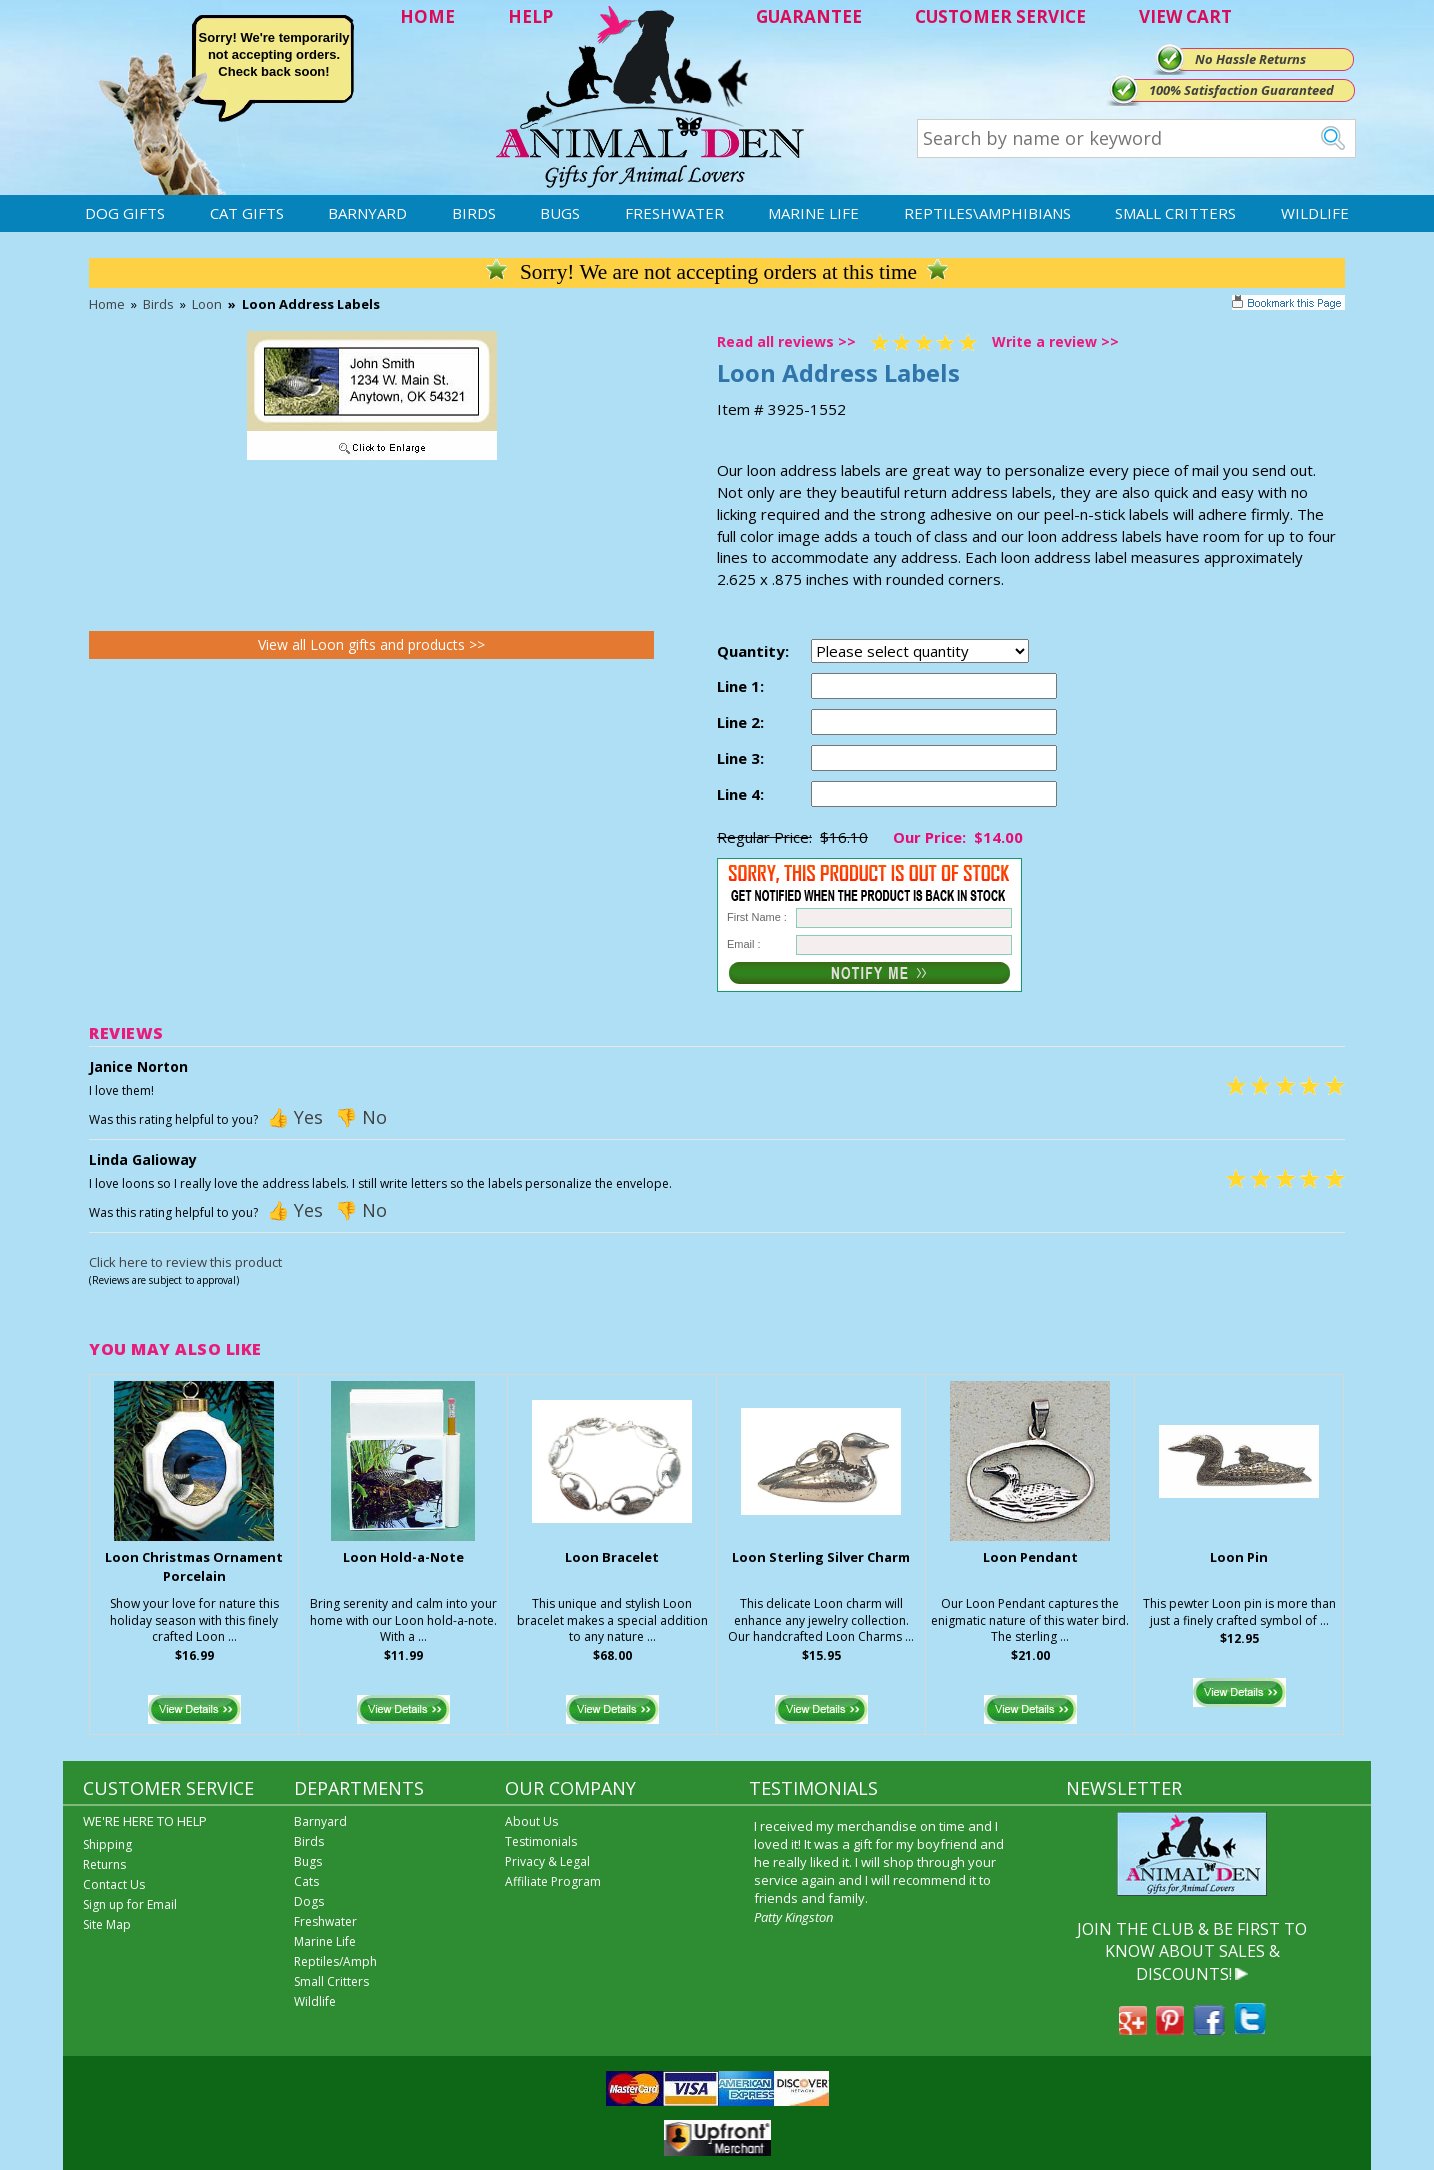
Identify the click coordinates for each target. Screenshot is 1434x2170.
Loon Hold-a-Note (403, 1557)
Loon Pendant (1030, 1557)
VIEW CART (1185, 16)
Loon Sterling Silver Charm (821, 1557)
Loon (207, 304)
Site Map (107, 1924)
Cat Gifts (247, 213)
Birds (474, 213)
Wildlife (1315, 213)
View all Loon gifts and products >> (371, 644)
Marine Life (813, 213)
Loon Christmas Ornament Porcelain (194, 1566)
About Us (531, 1821)
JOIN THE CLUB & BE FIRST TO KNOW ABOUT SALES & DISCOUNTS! (1192, 1951)
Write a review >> (1055, 341)
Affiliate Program (553, 1881)
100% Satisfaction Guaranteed (1241, 90)
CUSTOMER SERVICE (1000, 16)
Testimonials (541, 1841)
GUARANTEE (809, 16)
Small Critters (1175, 213)
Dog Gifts (125, 213)
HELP (530, 16)
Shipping (107, 1844)
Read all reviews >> (786, 341)
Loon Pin (1239, 1557)
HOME (427, 16)
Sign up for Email (130, 1904)
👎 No (361, 1117)
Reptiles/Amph (335, 1961)
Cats (306, 1881)
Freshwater (674, 213)
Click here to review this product (185, 1262)
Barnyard (367, 213)
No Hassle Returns (1250, 59)
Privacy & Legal (547, 1861)
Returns (104, 1864)
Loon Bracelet (612, 1557)
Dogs (309, 1901)
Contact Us (114, 1884)
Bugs (560, 213)
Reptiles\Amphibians (987, 213)
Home (107, 304)
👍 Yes (295, 1117)
